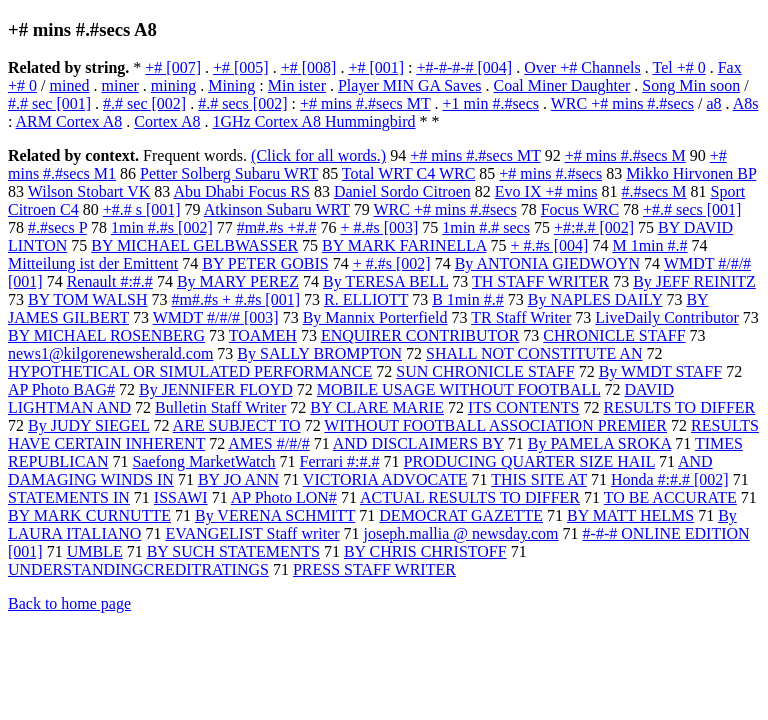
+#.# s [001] (142, 209)
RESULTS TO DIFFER (680, 407)
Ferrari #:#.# (340, 461)
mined (69, 85)
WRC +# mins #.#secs (622, 103)
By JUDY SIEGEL (88, 425)
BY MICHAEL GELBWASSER (194, 245)
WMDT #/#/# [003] (216, 317)
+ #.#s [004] (550, 245)
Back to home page (69, 603)
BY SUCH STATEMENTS (233, 551)
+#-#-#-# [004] (465, 67)
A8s (746, 103)
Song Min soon (691, 85)
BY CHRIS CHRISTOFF (425, 551)
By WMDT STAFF (661, 371)
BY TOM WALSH (87, 299)
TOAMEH (263, 335)
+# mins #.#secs (550, 173)
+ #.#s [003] (379, 227)
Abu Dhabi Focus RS (241, 191)
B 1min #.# (468, 299)
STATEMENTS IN (69, 497)
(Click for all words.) (318, 155)
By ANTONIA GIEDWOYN (547, 263)
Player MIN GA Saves (410, 85)
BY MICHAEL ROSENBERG (106, 335)
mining (173, 85)
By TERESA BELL (385, 281)
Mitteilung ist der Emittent (93, 263)
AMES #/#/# (268, 443)
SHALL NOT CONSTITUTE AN (534, 353)
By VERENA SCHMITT (275, 515)
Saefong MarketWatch (203, 461)
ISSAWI (181, 497)
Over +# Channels (582, 67)
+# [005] (241, 67)
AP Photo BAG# (61, 389)
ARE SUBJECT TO (237, 425)
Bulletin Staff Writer (220, 407)
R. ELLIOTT (366, 299)
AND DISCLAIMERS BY (418, 443)
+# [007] (173, 67)
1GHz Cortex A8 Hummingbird (313, 121)
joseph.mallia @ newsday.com (461, 533)
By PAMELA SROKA (599, 443)
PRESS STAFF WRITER (374, 569)
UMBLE (95, 551)
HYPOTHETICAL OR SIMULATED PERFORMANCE (190, 371)
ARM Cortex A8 (69, 121)
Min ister (297, 85)
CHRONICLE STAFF (614, 335)
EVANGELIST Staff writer (252, 533)
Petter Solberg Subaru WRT (229, 173)
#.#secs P (57, 227)
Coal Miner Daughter (562, 85)
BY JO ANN (238, 479)
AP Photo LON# (284, 497)
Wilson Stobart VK (89, 191)
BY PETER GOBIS (265, 263)
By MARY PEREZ (238, 281)
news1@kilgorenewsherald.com (110, 353)
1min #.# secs (486, 227)
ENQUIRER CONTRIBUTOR (420, 335)
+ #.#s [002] (392, 263)
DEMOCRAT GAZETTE (461, 515)
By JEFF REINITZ (694, 281)
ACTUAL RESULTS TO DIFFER (470, 497)
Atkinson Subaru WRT (277, 209)
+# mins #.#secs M (625, 155)
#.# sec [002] (144, 103)
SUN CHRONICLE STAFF (485, 371)
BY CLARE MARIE (377, 407)
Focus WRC (580, 209)
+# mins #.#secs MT (365, 103)
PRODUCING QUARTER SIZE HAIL (529, 461)
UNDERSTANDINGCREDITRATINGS (138, 569)
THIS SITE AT (539, 479)
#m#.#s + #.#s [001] (235, 299)
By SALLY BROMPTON (319, 353)
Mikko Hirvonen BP (691, 173)
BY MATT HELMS (630, 515)
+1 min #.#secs (490, 103)
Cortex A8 (167, 121)
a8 (713, 103)
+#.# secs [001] (692, 209)
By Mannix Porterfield (375, 317)
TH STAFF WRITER (540, 281)
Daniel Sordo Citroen (402, 191)
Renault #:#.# (110, 281)
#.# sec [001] (49, 103)
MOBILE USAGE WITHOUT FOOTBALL (459, 389)
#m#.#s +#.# (277, 227)
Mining (231, 85)
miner (119, 85)
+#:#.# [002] (594, 227)
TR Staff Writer (521, 317)
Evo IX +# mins (546, 191)
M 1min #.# (649, 245)
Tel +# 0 (678, 67)
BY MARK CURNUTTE (89, 515)
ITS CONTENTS (524, 407)
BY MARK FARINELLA (404, 245)
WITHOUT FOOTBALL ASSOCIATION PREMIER (495, 425)
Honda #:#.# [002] (670, 479)
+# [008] (309, 67)
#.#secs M (654, 191)
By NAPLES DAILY (595, 299)
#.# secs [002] (242, 103)
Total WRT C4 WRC (408, 173)
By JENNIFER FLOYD (216, 389)
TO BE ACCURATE (670, 497)
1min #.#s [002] (162, 227)
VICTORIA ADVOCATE (385, 479)
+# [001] (376, 67)
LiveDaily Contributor (667, 317)
